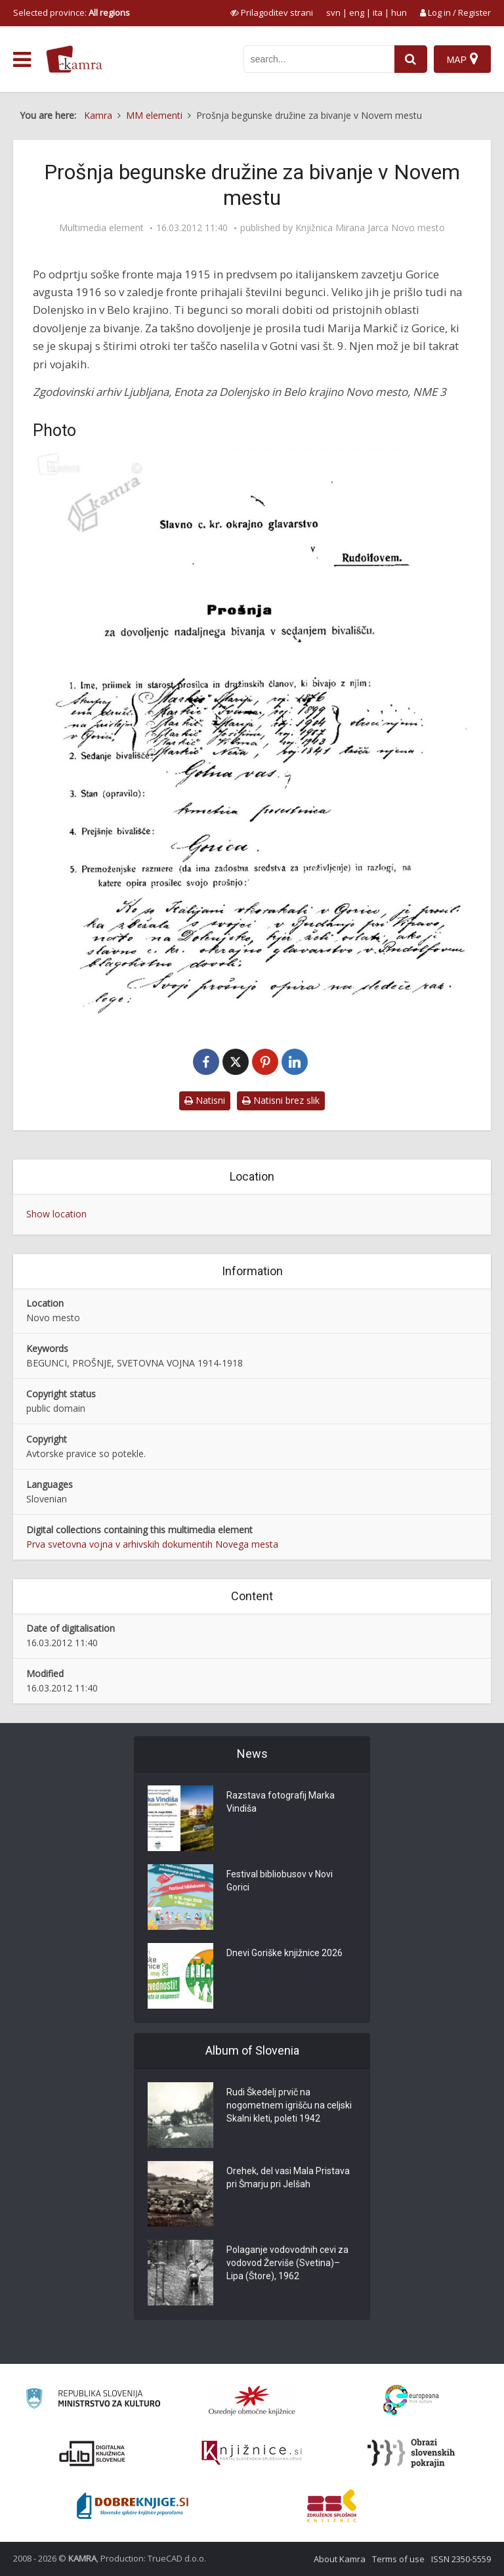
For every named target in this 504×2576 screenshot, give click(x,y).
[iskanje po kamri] (318, 59)
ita (378, 12)
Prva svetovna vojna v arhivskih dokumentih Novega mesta (152, 1544)
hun (399, 12)
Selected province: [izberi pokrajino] (71, 12)
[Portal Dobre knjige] (132, 2506)
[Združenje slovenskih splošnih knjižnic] (252, 2453)
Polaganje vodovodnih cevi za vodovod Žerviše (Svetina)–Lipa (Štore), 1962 (287, 2262)
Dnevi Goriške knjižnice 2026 (284, 1953)
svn (333, 12)
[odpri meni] (22, 59)
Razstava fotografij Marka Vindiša (280, 1802)
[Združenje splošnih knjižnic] (331, 2505)
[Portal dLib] (92, 2453)
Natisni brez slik (281, 1100)
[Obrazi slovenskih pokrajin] (411, 2453)
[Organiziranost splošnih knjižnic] (252, 2400)
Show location (56, 1214)
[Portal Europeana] (411, 2400)
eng (356, 12)
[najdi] (410, 59)
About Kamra (340, 2559)
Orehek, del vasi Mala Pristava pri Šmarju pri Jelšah (288, 2177)
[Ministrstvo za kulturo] (93, 2400)
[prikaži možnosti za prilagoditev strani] (271, 12)
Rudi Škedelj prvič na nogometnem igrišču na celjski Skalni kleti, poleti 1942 (289, 2105)
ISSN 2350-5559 (461, 2559)
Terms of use (398, 2559)
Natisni (204, 1100)
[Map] (462, 59)
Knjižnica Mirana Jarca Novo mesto (370, 228)
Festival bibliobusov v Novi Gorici (279, 1880)
